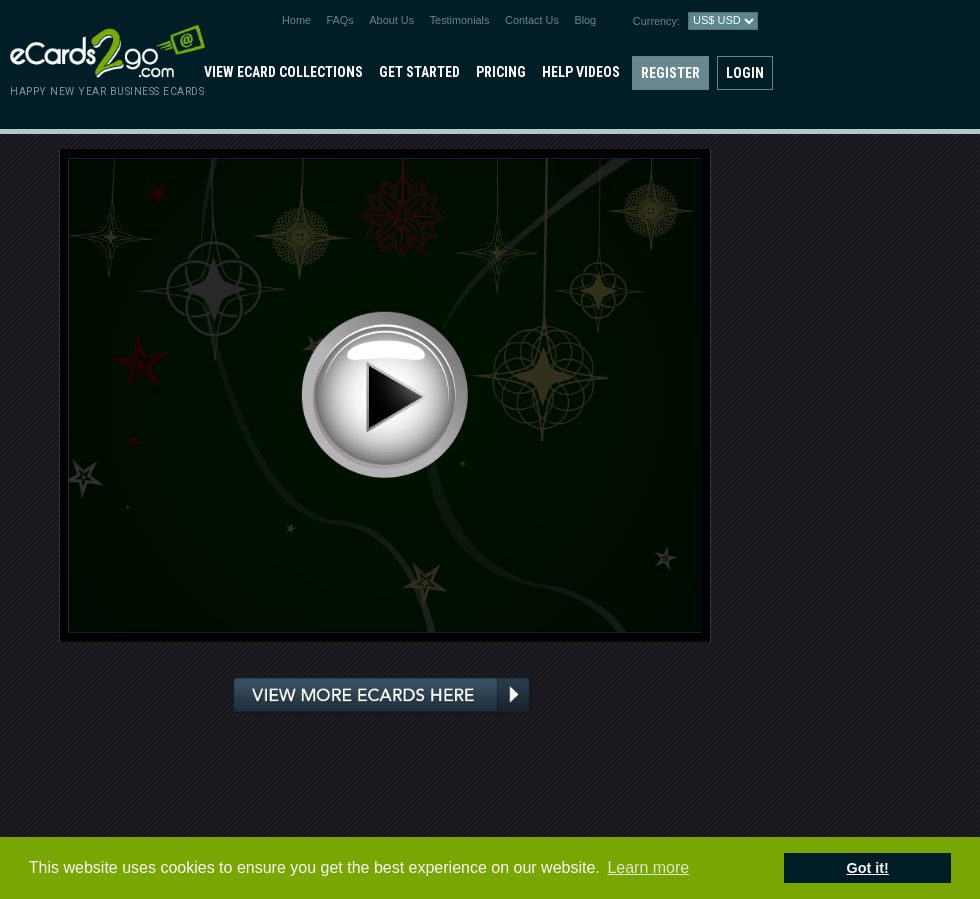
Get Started (419, 72)
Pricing (501, 72)
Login (745, 73)
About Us (391, 20)
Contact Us (532, 20)
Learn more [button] (648, 867)
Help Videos (581, 72)
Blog (585, 20)
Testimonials (460, 20)
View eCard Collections (283, 72)
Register (670, 73)
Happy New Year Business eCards (107, 91)
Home (296, 20)
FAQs (340, 20)
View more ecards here (382, 696)
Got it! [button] (868, 868)
